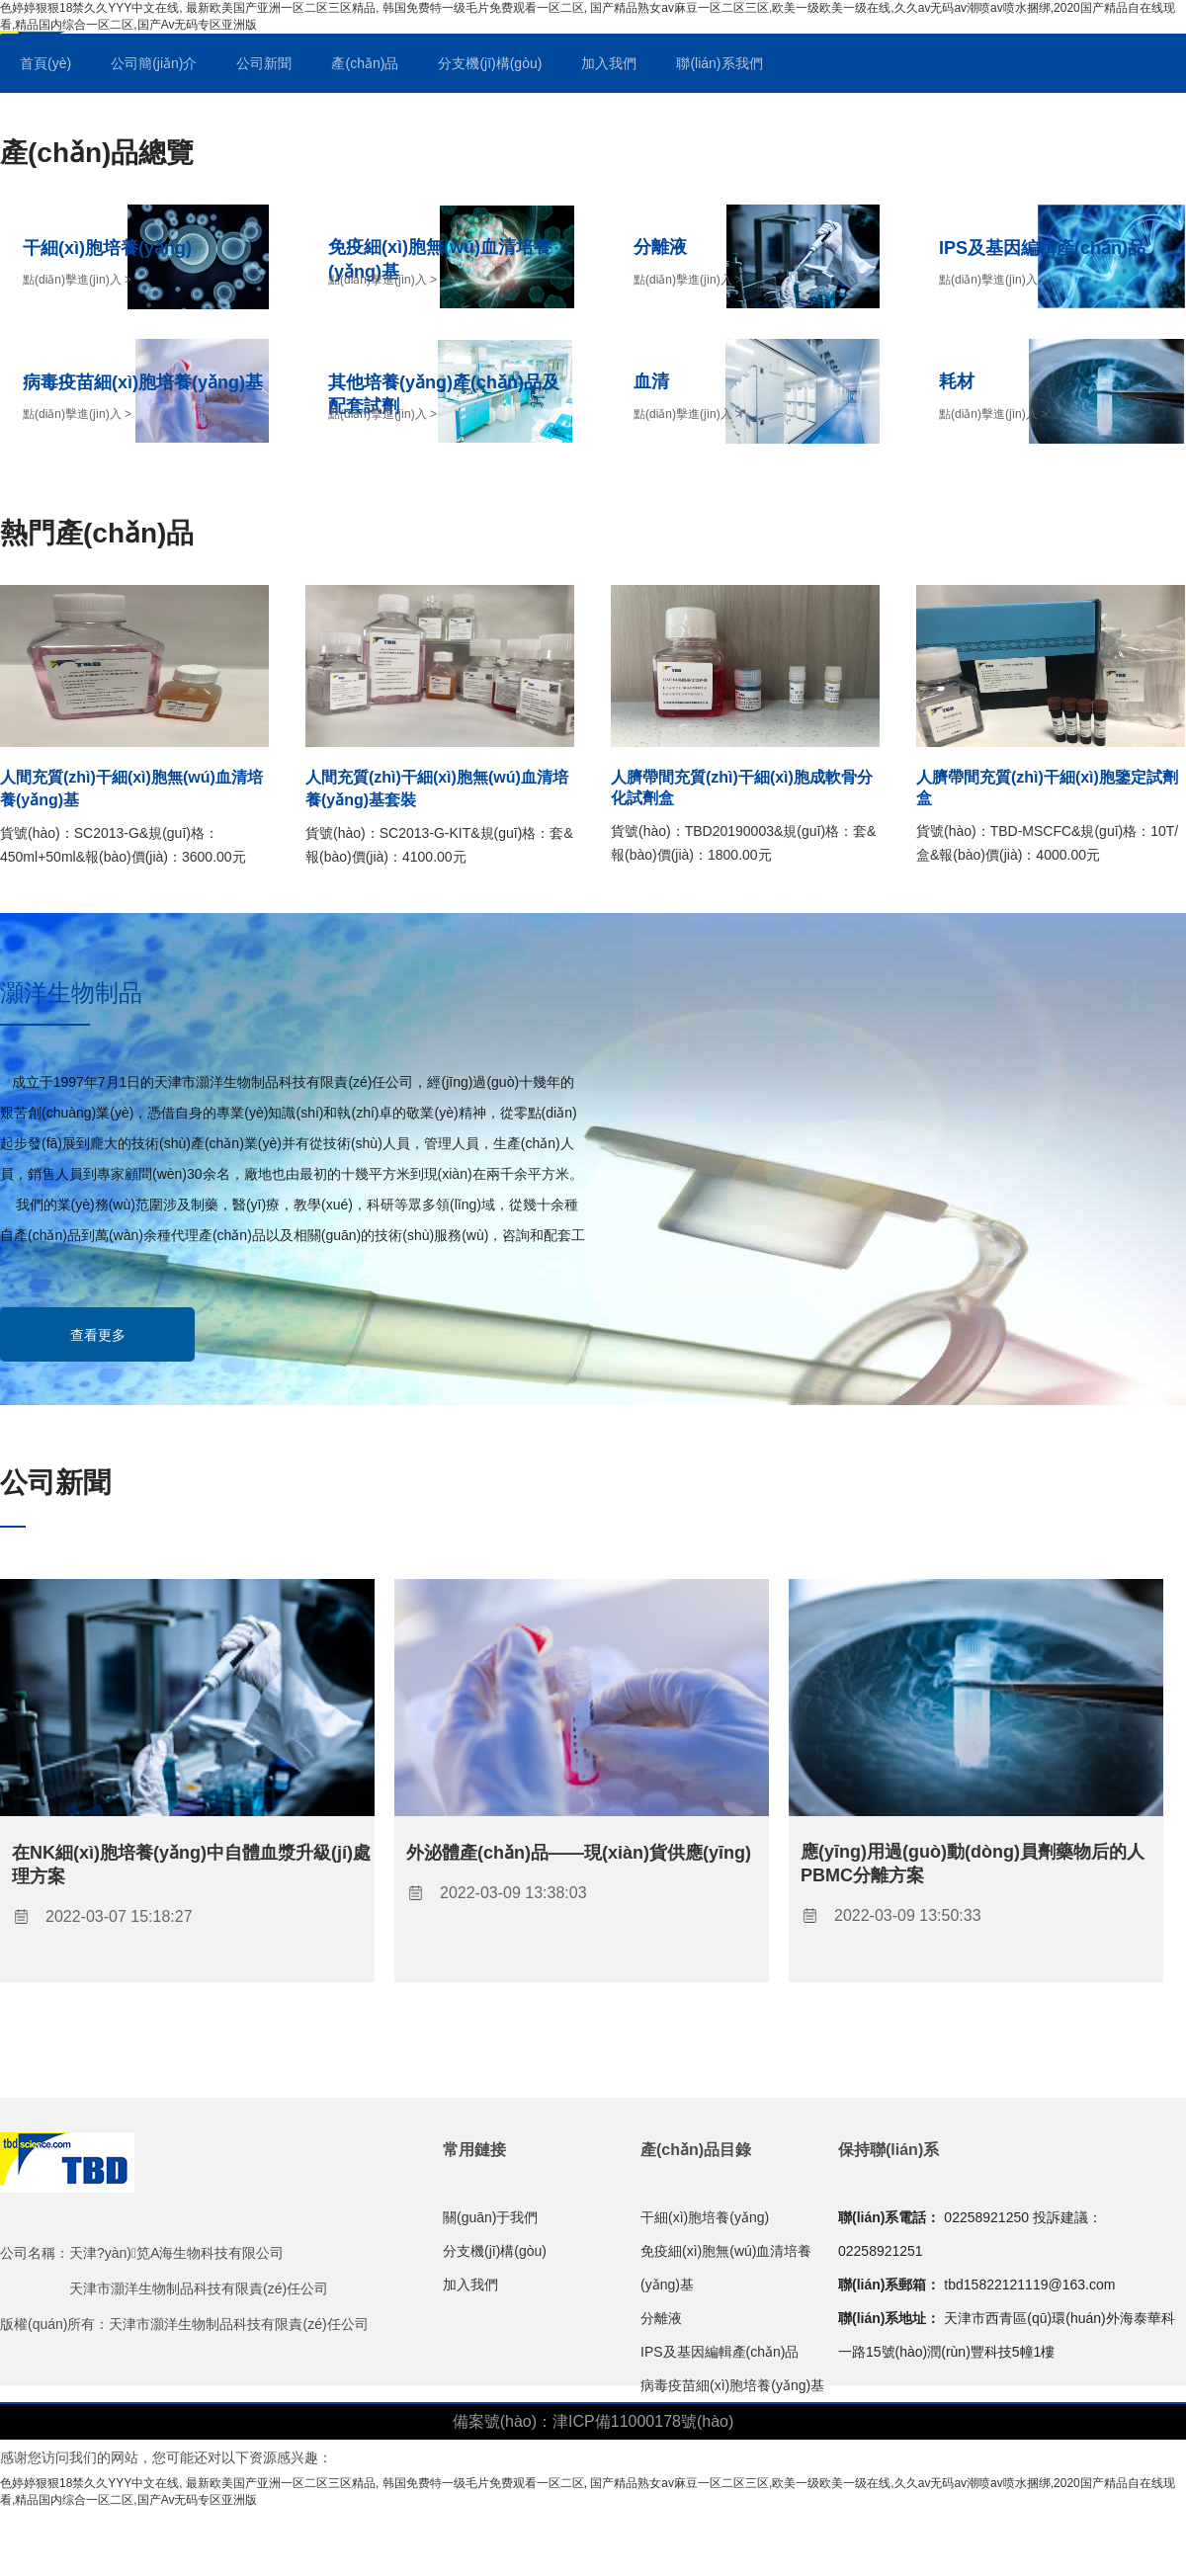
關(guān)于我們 (490, 2217)
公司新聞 (264, 63)
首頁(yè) (45, 63)
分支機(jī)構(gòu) (490, 63)
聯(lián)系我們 (719, 63)
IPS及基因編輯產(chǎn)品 (719, 2352)
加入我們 (608, 63)
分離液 (661, 2318)
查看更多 (98, 1335)
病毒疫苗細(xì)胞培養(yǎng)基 (732, 2385)
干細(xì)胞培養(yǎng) (704, 2217)
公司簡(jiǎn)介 (154, 63)
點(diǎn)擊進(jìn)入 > (77, 280)
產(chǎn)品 (364, 63)
